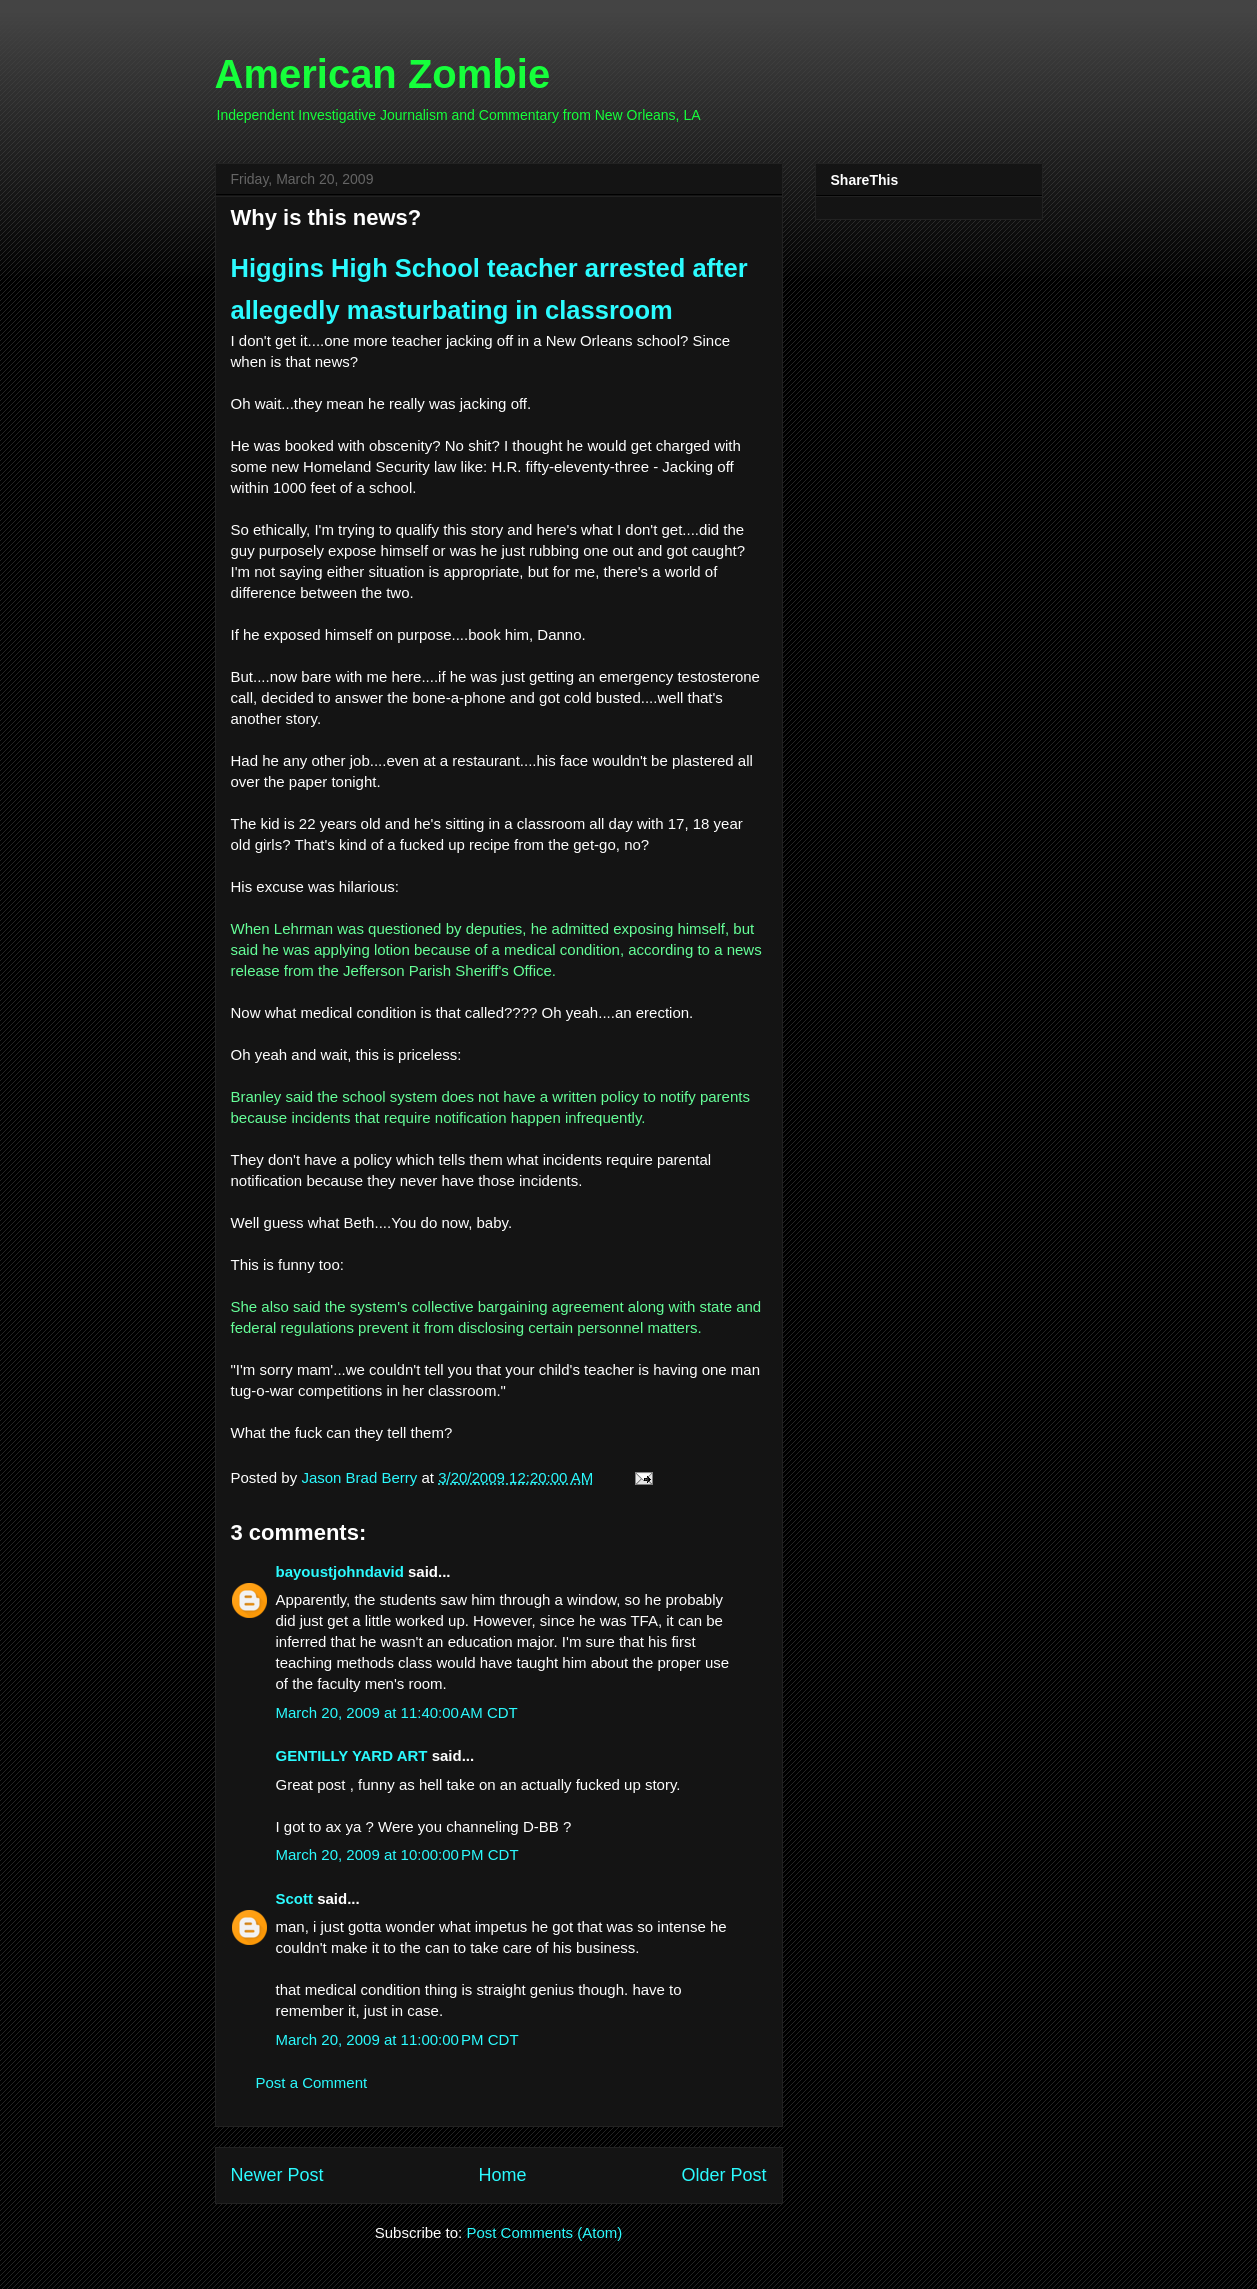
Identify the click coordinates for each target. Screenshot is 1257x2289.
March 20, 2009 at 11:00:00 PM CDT (397, 2039)
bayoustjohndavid (340, 1571)
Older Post (723, 2175)
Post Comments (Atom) (544, 2232)
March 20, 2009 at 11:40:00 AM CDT (397, 1712)
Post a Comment (312, 2082)
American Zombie (383, 74)
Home (502, 2175)
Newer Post (277, 2175)
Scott (295, 1898)
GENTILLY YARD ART (352, 1755)
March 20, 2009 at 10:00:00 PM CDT (397, 1854)
